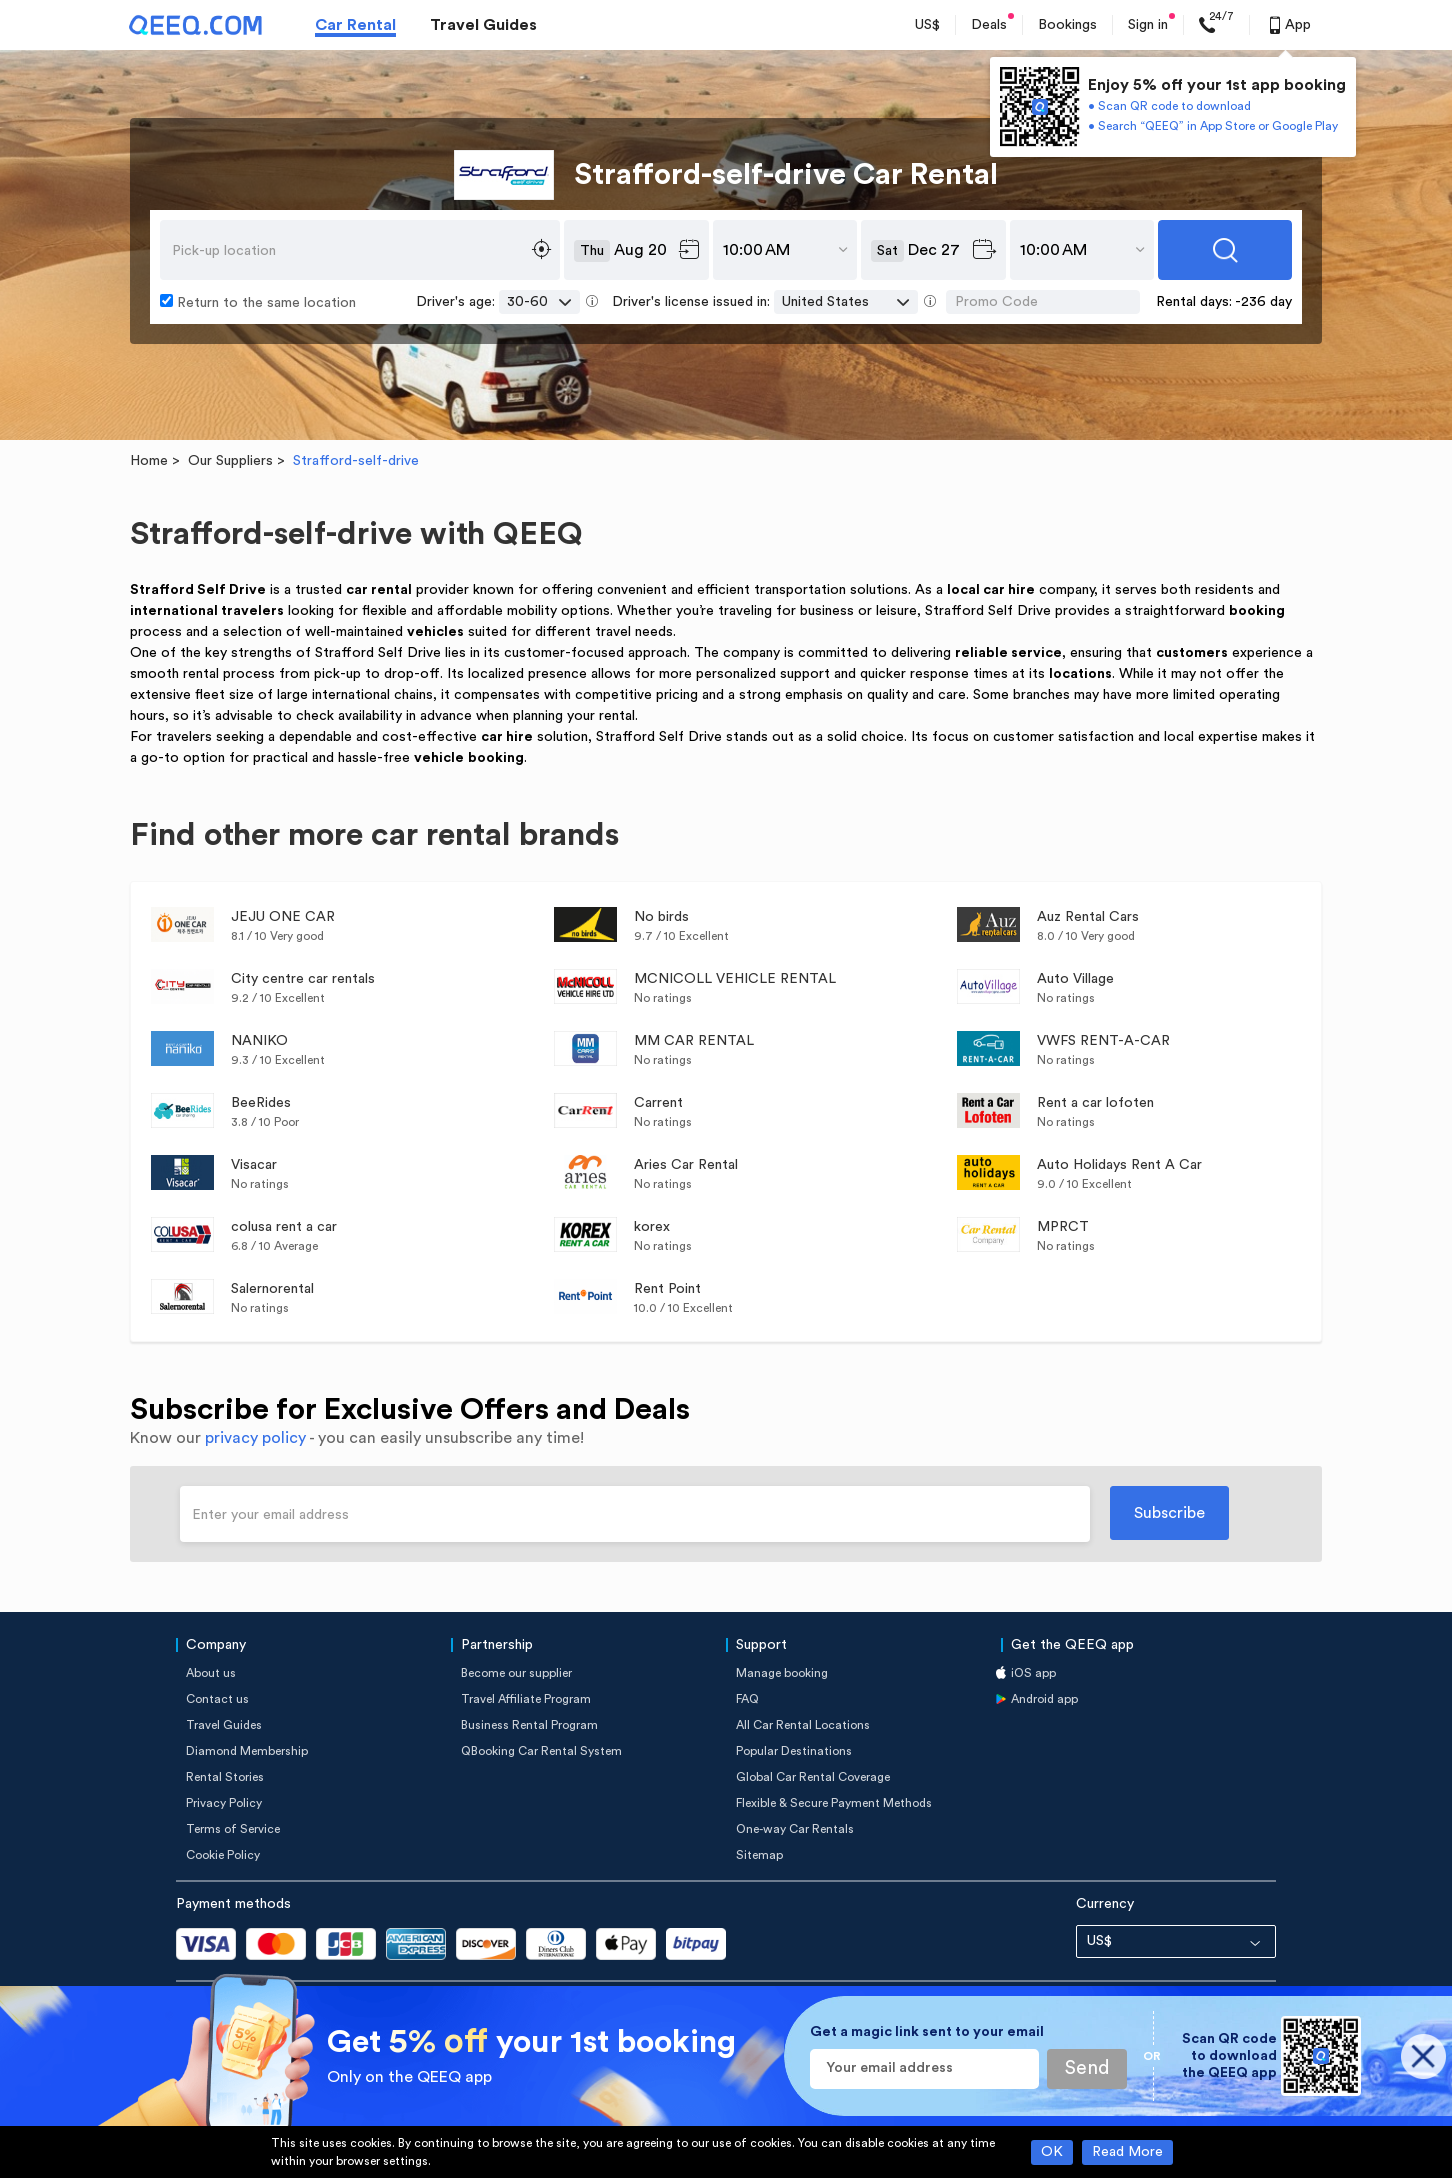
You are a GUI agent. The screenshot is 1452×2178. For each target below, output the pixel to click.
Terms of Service (233, 1829)
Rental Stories (225, 1777)
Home (149, 461)
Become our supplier (516, 1673)
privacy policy (255, 1438)
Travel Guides (483, 25)
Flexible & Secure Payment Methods (834, 1803)
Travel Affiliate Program (526, 1699)
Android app (1044, 1699)
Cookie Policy (223, 1855)
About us (211, 1673)
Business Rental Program (529, 1725)
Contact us (217, 1699)
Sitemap (759, 1855)
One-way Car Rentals (795, 1829)
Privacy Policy (224, 1803)
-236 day (1263, 302)
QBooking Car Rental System (541, 1751)
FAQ (747, 1699)
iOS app (1033, 1673)
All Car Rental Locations (803, 1725)
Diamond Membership (247, 1751)
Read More (1127, 2152)
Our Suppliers (230, 461)
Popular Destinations (794, 1751)
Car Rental (355, 25)
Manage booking (782, 1673)
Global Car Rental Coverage (813, 1777)
